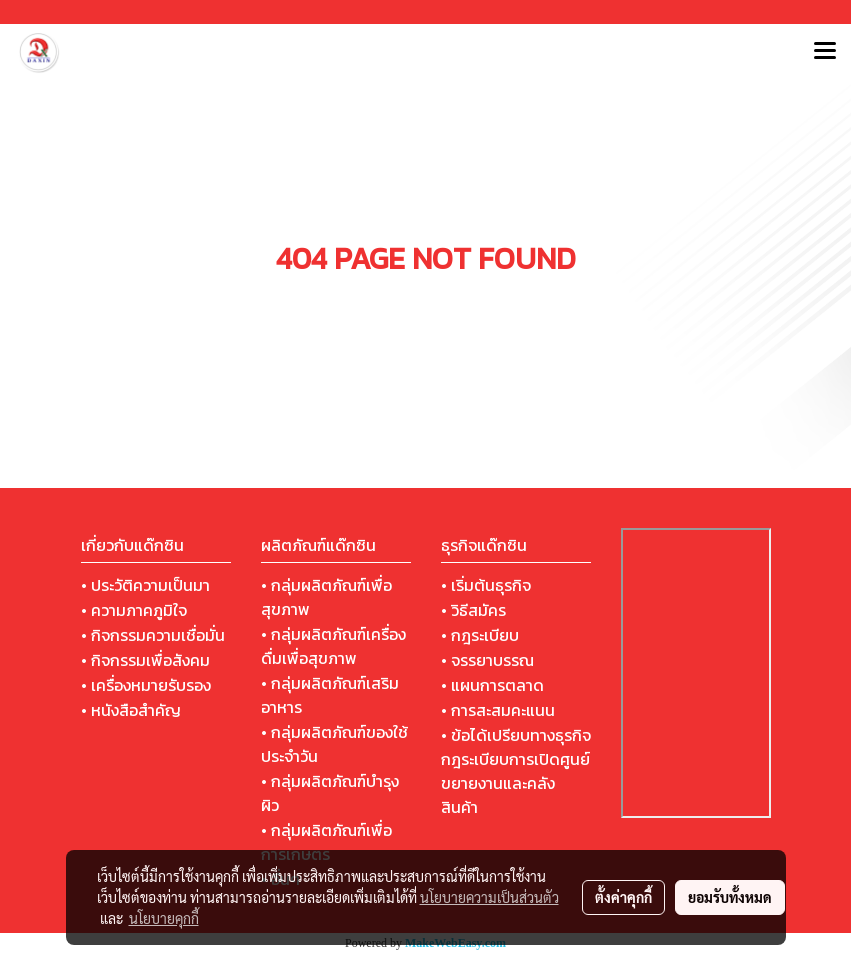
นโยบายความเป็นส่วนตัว (489, 897)
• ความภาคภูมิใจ (134, 610)
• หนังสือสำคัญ (131, 710)
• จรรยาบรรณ (487, 660)
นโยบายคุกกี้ (164, 918)
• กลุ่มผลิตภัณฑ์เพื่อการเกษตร (326, 842)
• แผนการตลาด (492, 685)
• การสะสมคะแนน (498, 710)
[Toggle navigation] (825, 52)
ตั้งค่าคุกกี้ (623, 897)
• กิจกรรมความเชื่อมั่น (153, 635)
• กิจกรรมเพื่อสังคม (145, 660)
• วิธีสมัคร (473, 610)
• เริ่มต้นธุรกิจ (486, 585)
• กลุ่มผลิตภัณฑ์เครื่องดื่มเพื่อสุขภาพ (333, 646)
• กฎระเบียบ (480, 635)
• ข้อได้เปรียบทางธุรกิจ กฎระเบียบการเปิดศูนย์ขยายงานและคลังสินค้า (516, 771)
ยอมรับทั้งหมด (730, 897)
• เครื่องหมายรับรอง (146, 685)
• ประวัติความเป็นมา (145, 585)
